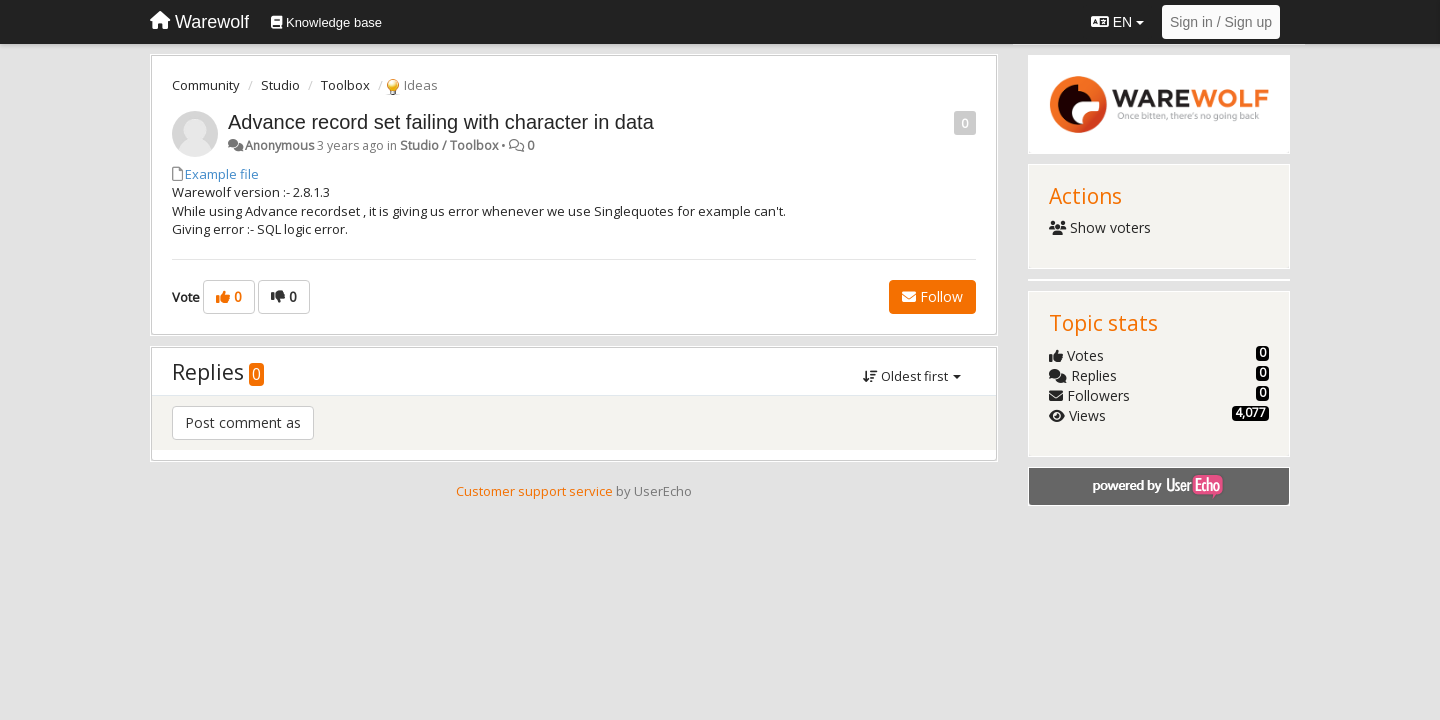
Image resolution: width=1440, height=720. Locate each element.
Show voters (1100, 227)
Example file (222, 174)
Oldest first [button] (912, 376)
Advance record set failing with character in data (441, 122)
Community (206, 85)
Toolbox (345, 85)
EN (1117, 22)
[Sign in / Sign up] (1221, 22)
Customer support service (534, 491)
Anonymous (279, 145)
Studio (280, 85)
